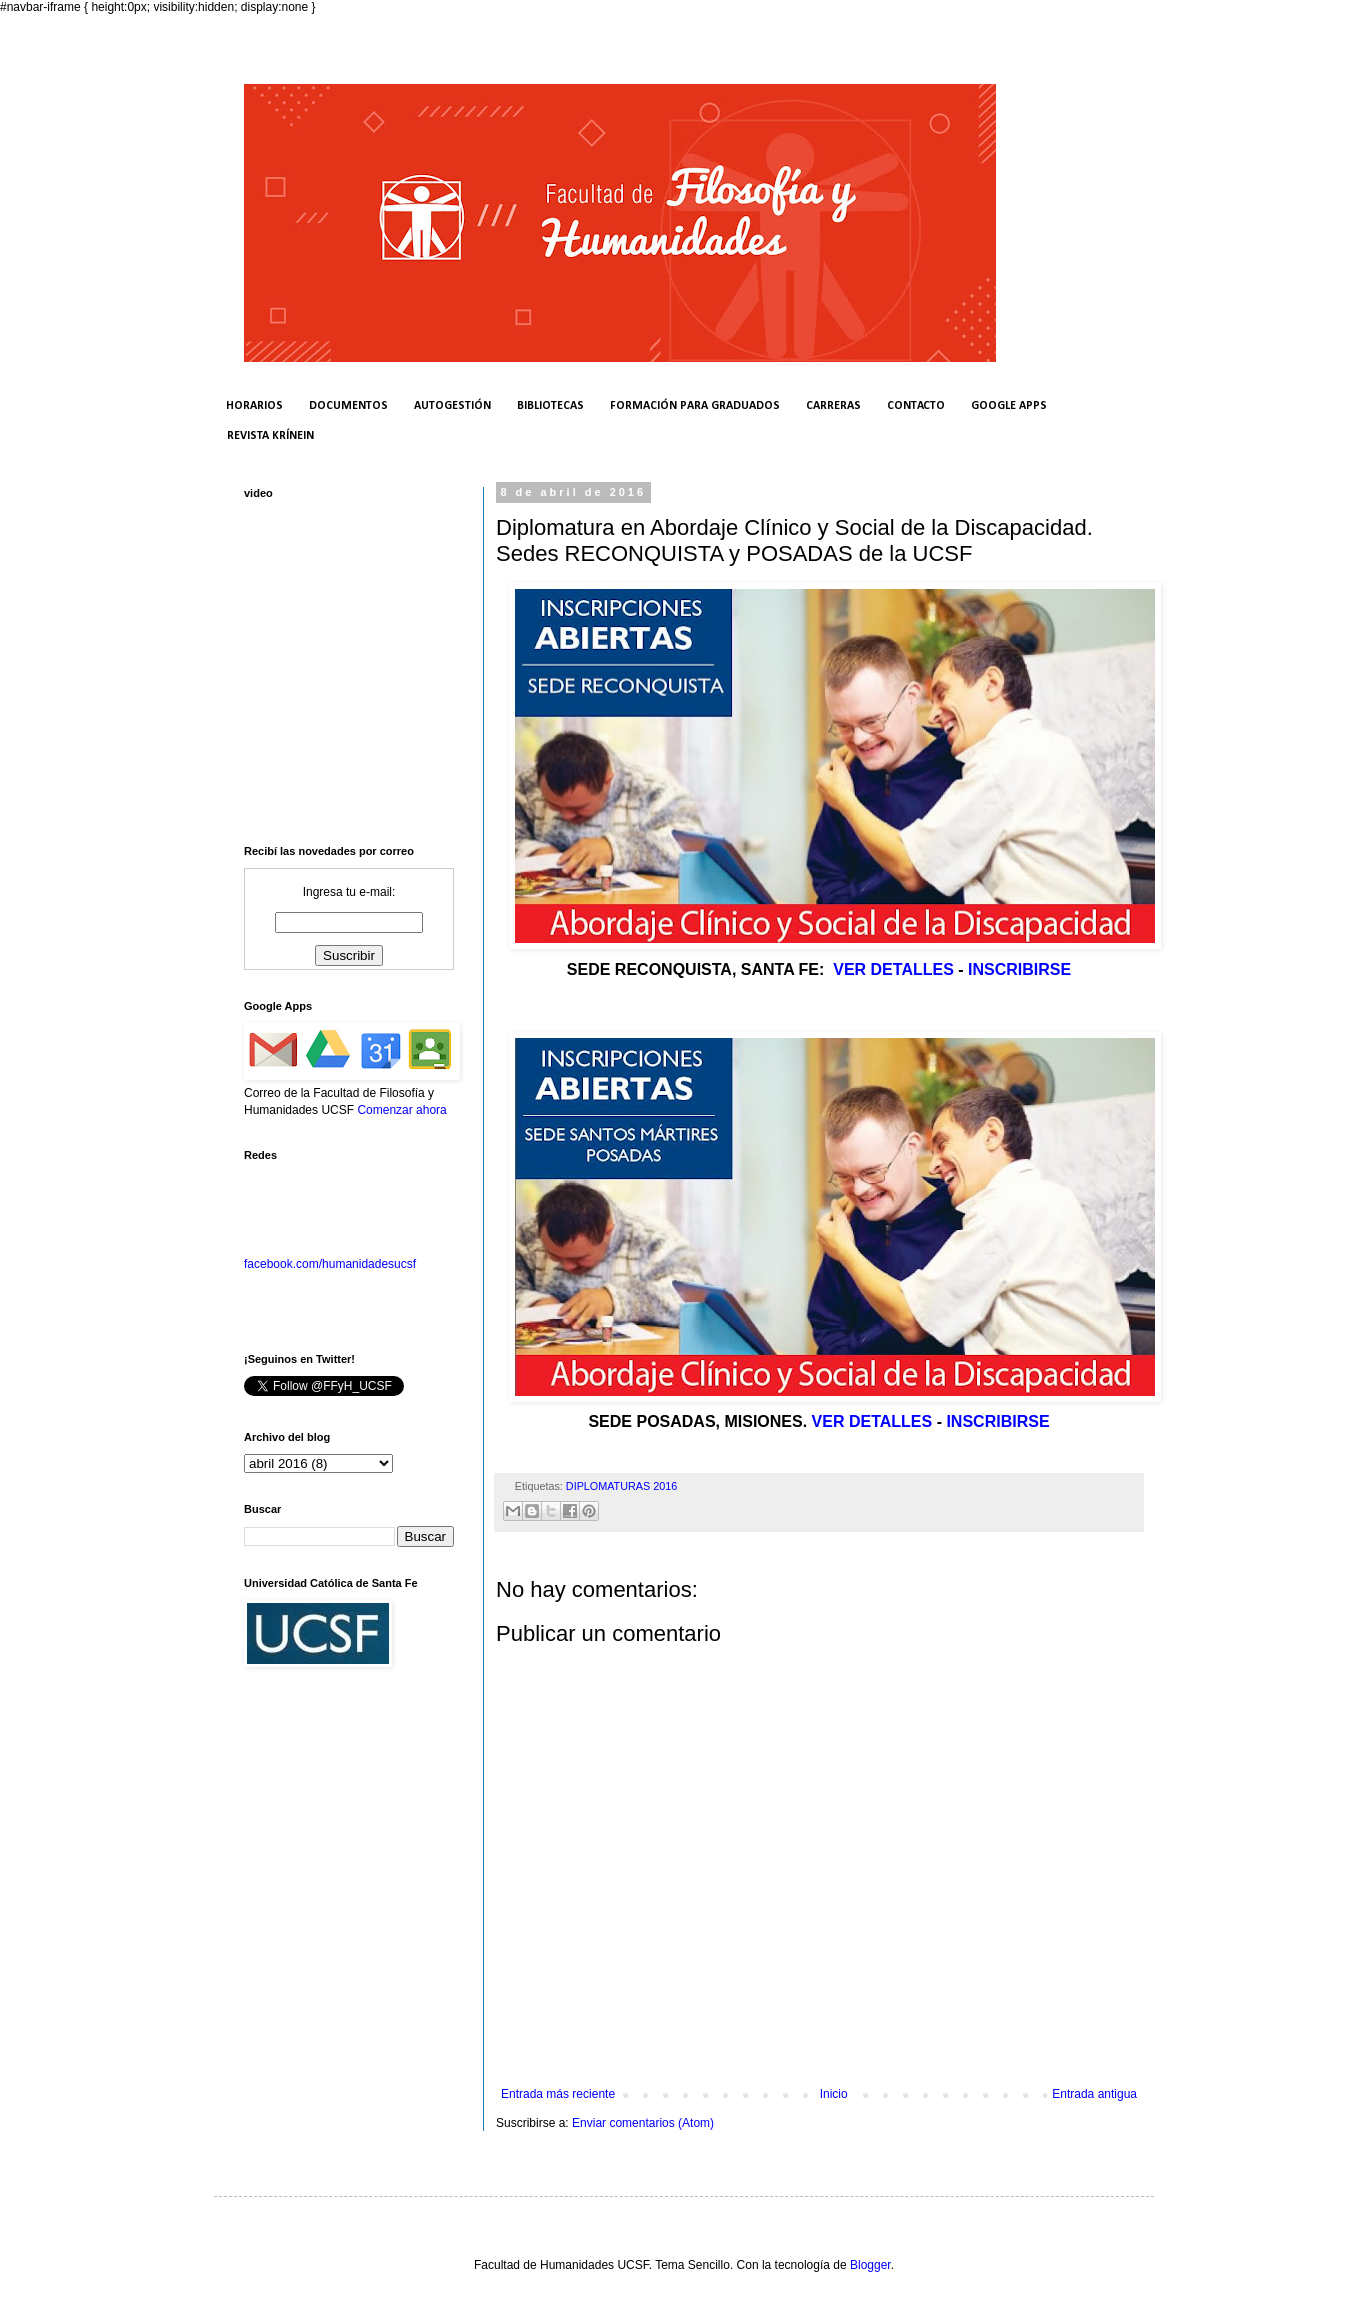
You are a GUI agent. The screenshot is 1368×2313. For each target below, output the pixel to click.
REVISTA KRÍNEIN (270, 436)
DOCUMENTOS (348, 406)
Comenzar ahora (401, 1110)
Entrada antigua (1094, 2094)
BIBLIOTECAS (550, 406)
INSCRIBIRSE (1019, 969)
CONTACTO (916, 406)
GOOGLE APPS (1009, 406)
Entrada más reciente (558, 2094)
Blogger (870, 2265)
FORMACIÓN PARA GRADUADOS (695, 406)
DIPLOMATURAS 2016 (621, 1486)
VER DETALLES (893, 969)
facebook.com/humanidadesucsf (330, 1264)
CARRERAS (833, 406)
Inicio (834, 2094)
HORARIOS (254, 406)
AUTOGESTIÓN (452, 406)
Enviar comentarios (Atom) (643, 2123)
